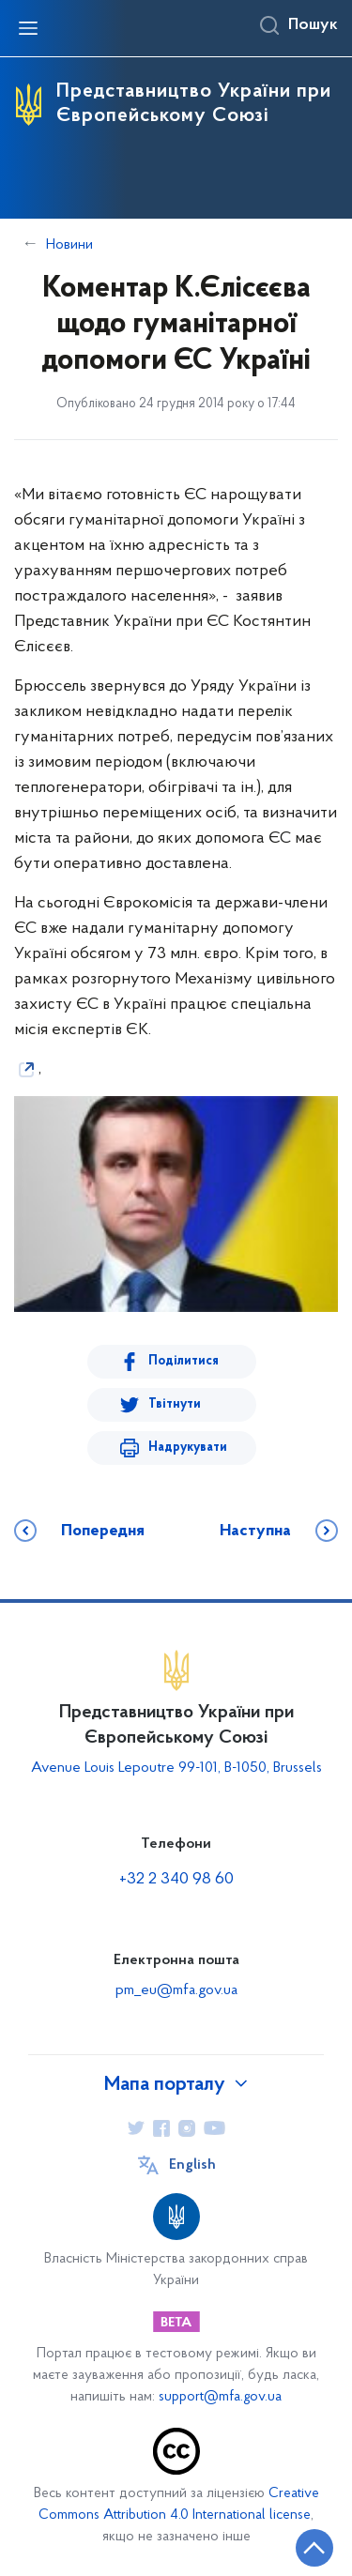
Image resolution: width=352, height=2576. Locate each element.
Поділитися (183, 1361)
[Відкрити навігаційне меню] (28, 28)
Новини (69, 244)
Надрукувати (187, 1447)
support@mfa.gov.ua (220, 2397)
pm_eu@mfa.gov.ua (176, 1990)
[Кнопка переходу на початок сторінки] (314, 2548)
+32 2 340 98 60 (176, 1879)
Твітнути (174, 1404)
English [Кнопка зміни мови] (192, 2164)
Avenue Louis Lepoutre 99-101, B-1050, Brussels (176, 1768)
